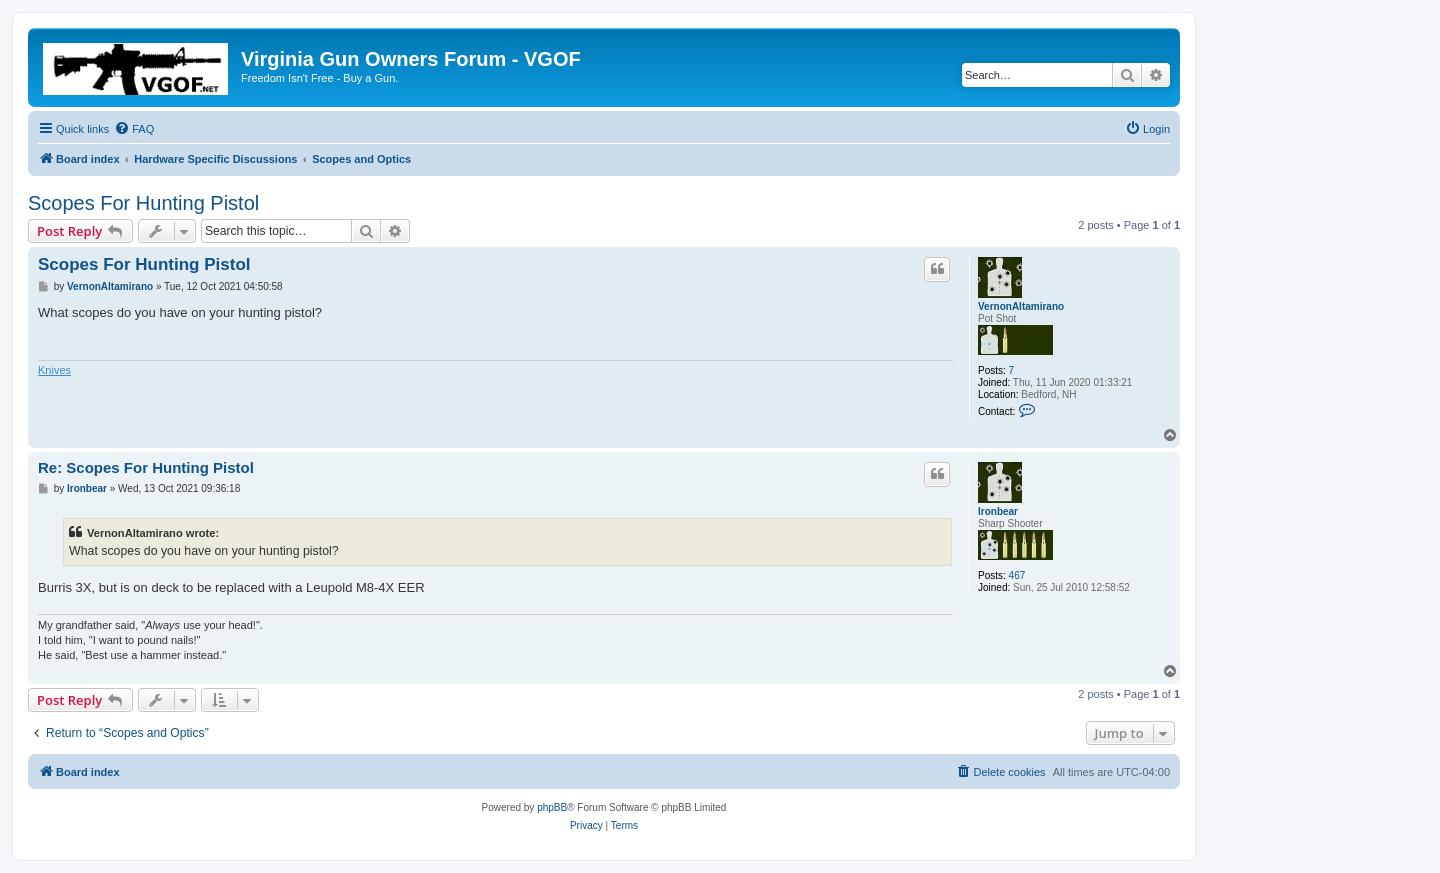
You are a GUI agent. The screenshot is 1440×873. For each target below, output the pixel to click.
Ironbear (998, 511)
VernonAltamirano (1021, 306)
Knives (54, 370)
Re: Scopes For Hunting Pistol (146, 467)
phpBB (552, 807)
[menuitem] (134, 129)
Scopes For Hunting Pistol (143, 203)
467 (1017, 575)
